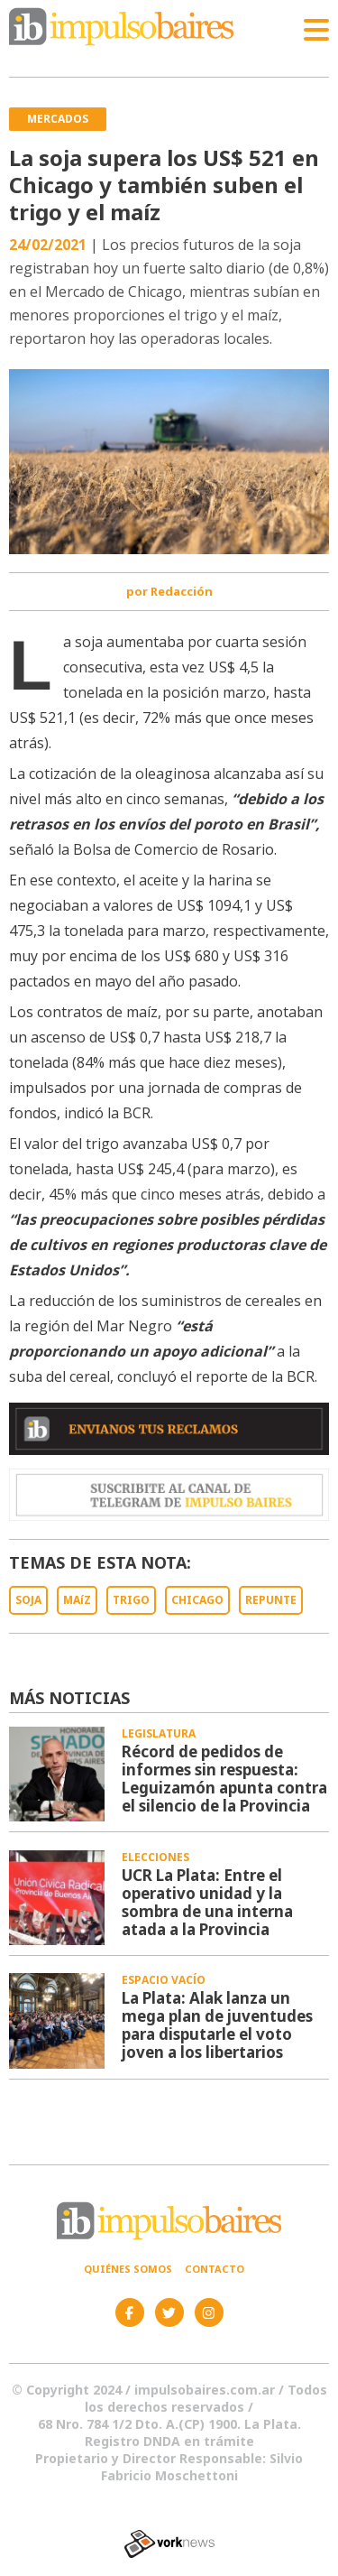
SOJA (28, 1600)
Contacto (214, 2268)
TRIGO (131, 1600)
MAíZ (77, 1600)
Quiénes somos (128, 2268)
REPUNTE (271, 1600)
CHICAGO (197, 1600)
